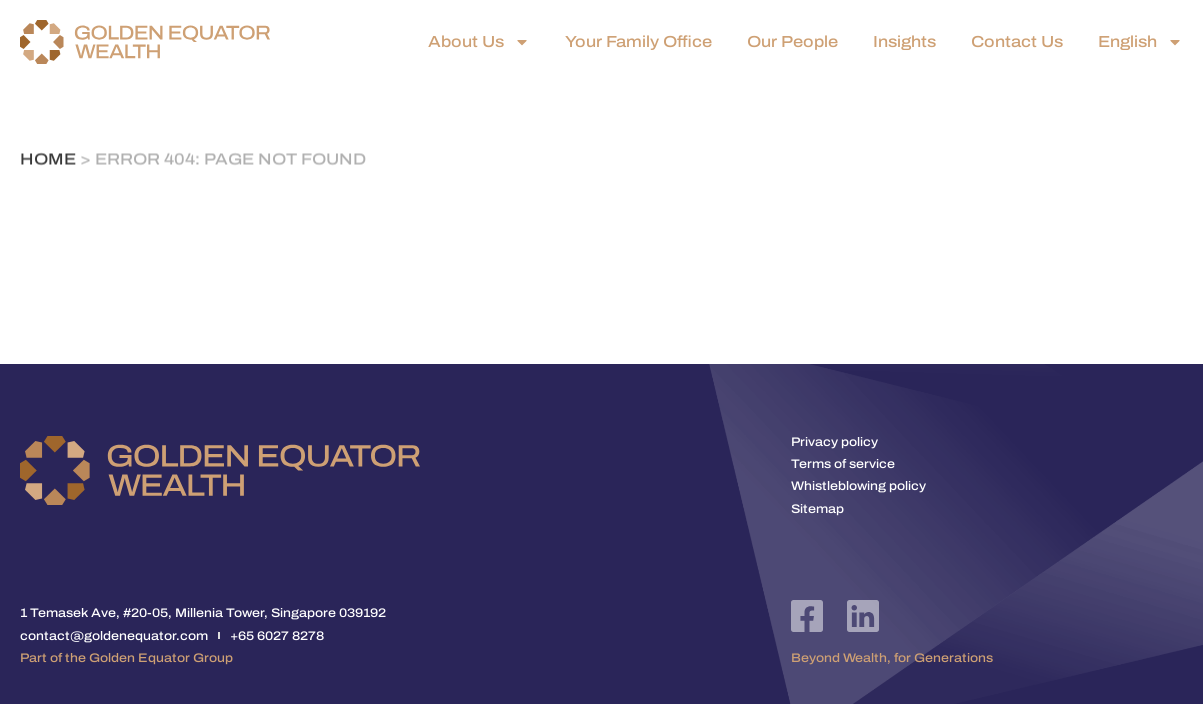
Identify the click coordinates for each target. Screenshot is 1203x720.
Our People (792, 42)
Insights (904, 42)
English (1140, 42)
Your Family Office (638, 42)
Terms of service (843, 464)
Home (48, 160)
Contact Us (1017, 42)
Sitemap (817, 509)
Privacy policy (834, 442)
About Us (479, 42)
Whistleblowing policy (858, 486)
